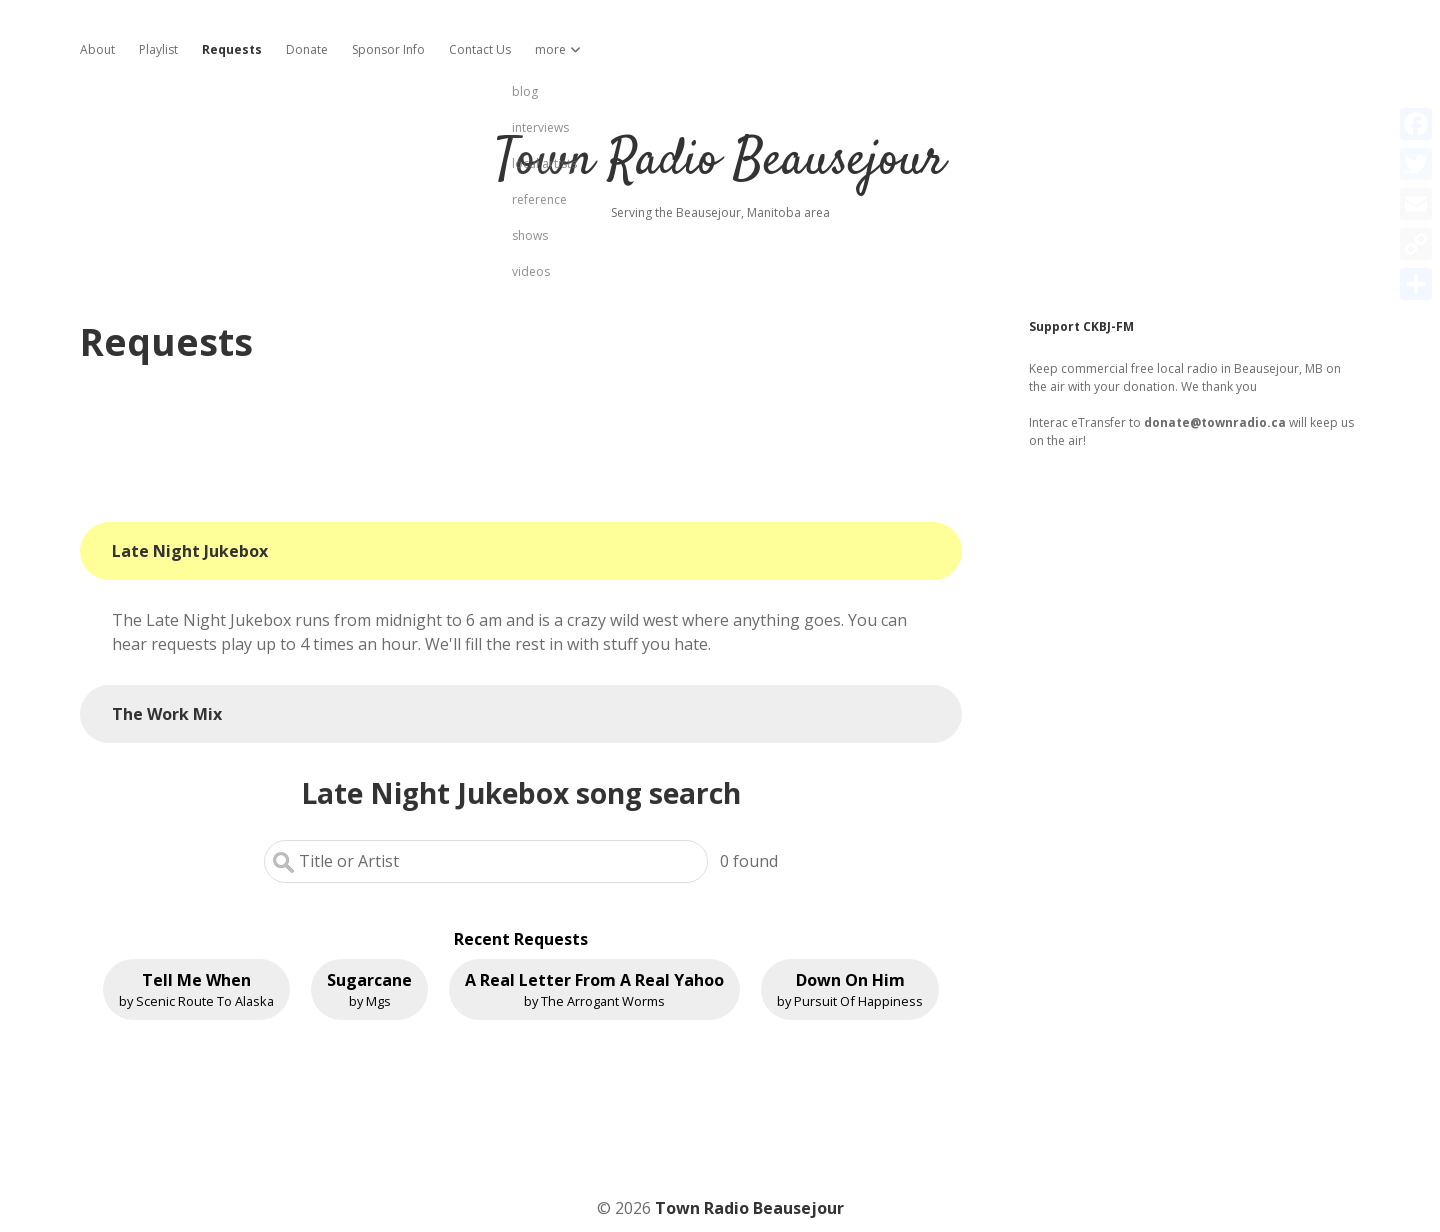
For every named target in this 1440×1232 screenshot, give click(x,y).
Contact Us (480, 49)
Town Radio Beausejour (720, 161)
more (550, 49)
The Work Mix (167, 714)
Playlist (158, 49)
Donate (307, 49)
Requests (232, 49)
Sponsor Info (388, 49)
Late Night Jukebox (190, 551)
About (97, 49)
